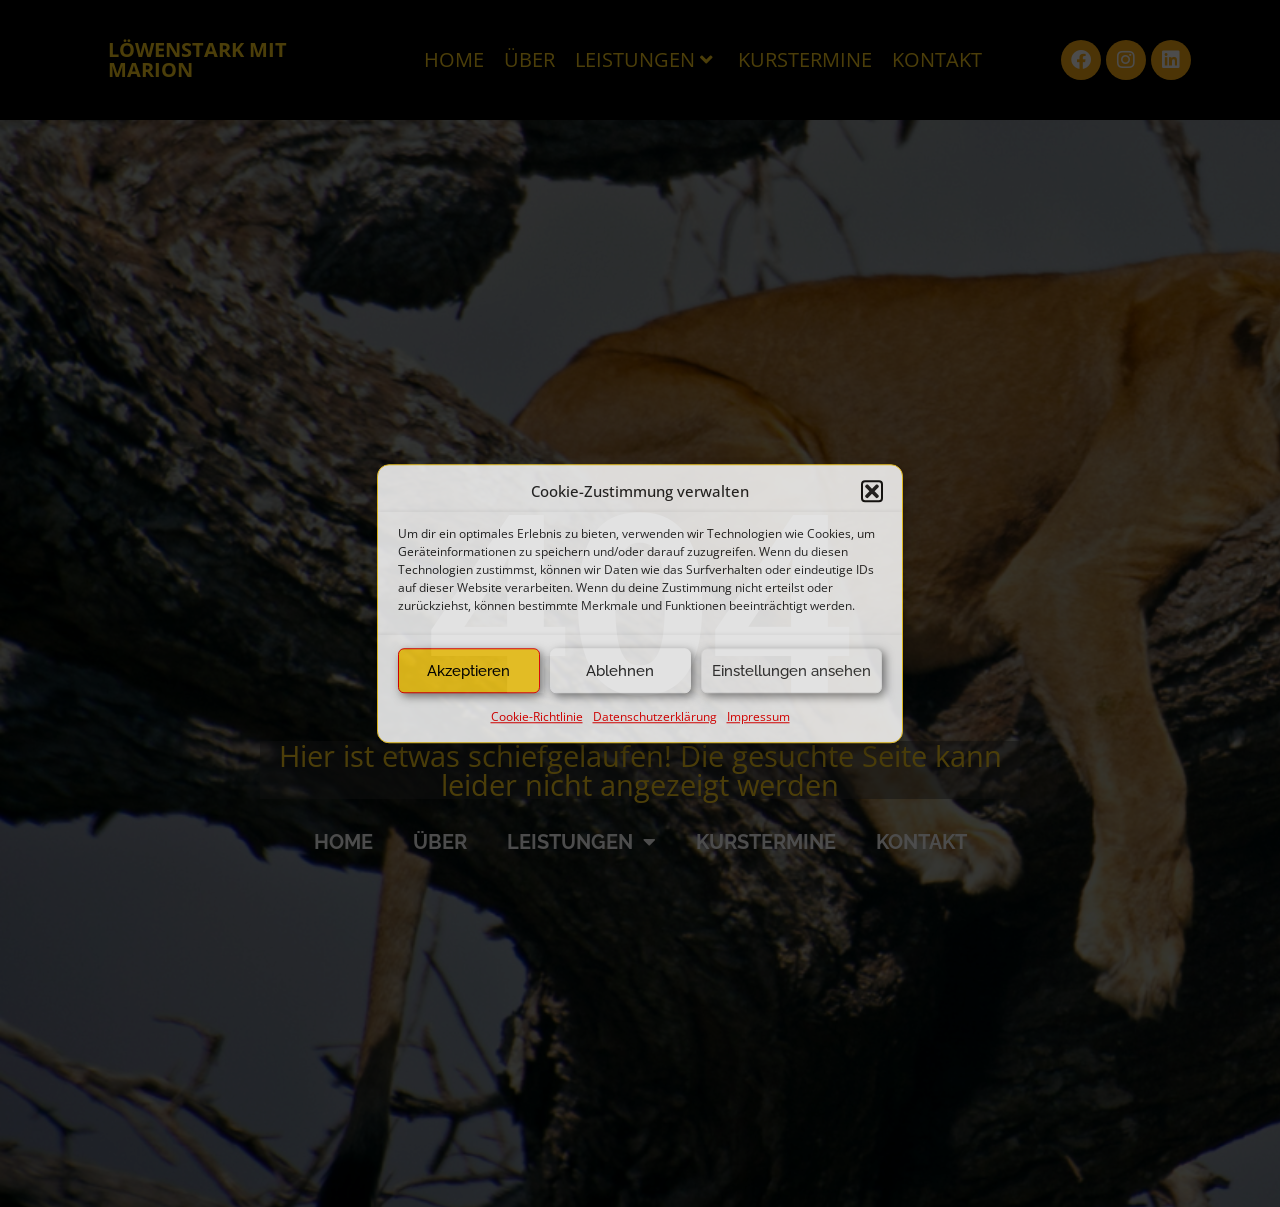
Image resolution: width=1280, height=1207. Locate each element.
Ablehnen (620, 671)
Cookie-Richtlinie (537, 716)
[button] (872, 491)
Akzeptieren (468, 671)
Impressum (758, 716)
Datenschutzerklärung (655, 716)
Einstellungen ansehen (791, 671)
